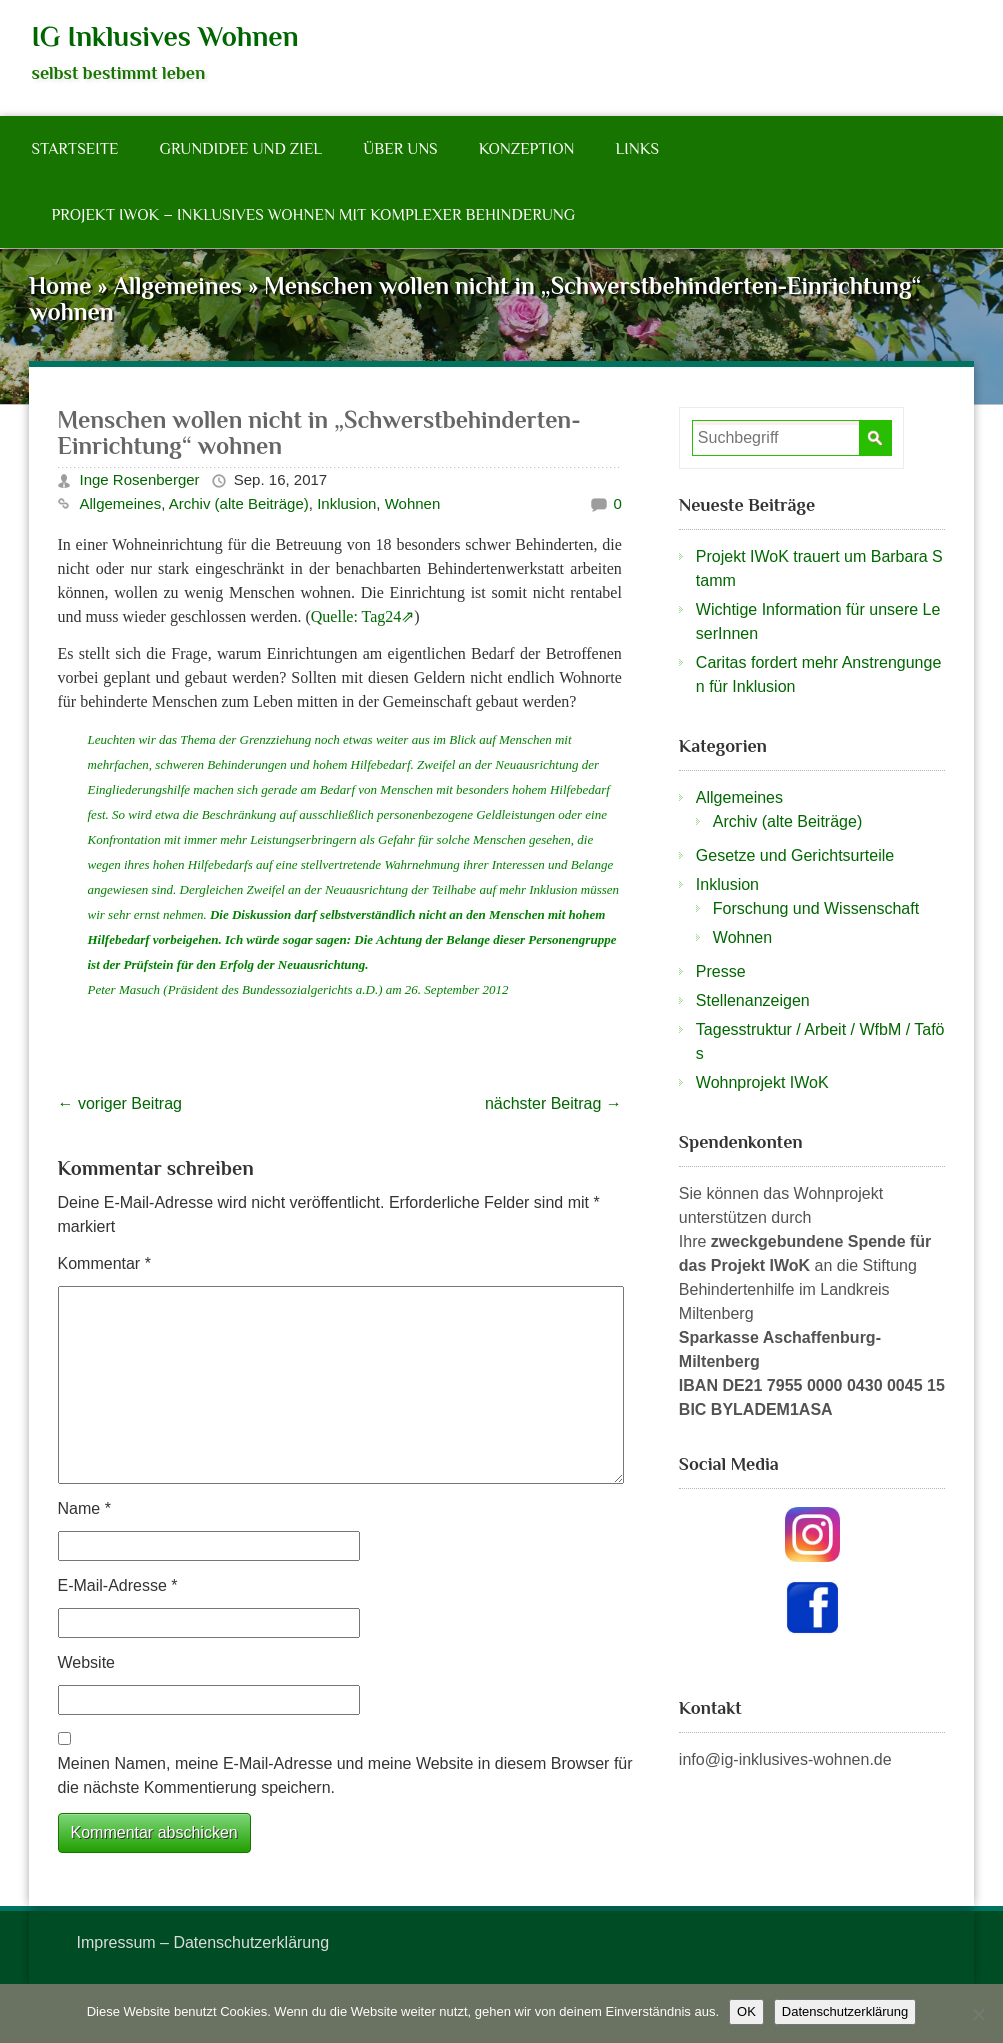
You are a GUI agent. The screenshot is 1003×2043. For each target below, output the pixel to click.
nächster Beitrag (553, 1103)
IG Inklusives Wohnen (165, 36)
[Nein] (978, 2014)
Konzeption (527, 149)
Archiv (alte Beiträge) (239, 503)
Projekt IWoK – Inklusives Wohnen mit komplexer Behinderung (314, 215)
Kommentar (104, 1263)
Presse (721, 971)
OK (746, 2011)
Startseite (75, 149)
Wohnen (413, 503)
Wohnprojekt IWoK (762, 1082)
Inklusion (346, 503)
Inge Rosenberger (140, 479)
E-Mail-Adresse (118, 1585)
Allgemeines (178, 285)
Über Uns (400, 149)
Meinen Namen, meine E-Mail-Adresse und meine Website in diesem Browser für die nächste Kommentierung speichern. (345, 1775)
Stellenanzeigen (753, 1000)
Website (87, 1662)
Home (60, 285)
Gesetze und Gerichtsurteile (795, 855)
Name (84, 1508)
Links (637, 149)
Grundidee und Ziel (240, 149)
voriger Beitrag (120, 1103)
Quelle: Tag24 (356, 616)
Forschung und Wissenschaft (816, 908)
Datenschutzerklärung (845, 2011)
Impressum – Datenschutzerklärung (203, 1942)
